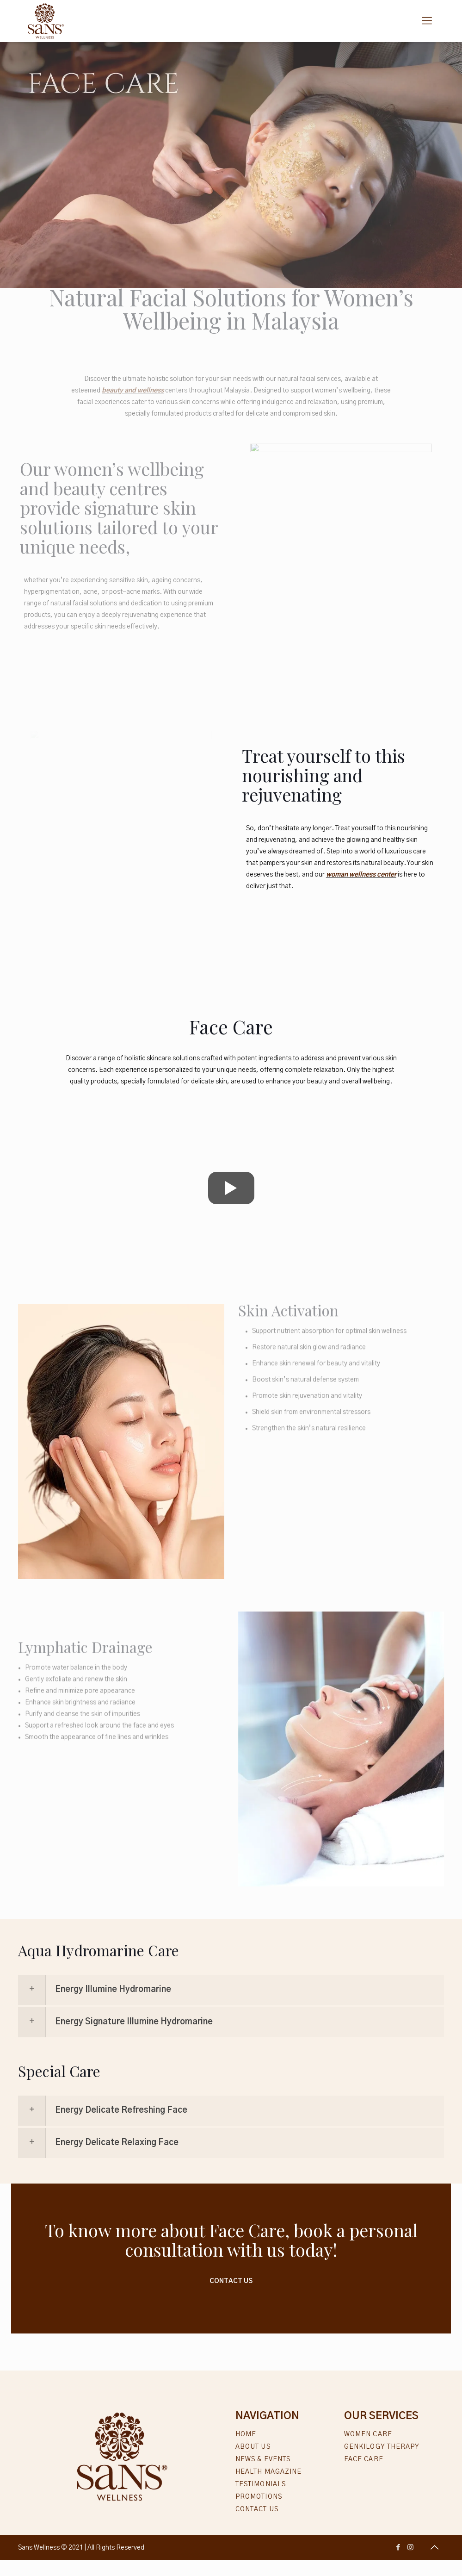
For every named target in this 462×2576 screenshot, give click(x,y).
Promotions (258, 2497)
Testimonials (260, 2484)
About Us (253, 2447)
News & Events (262, 2459)
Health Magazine (268, 2472)
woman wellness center (361, 874)
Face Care (363, 2459)
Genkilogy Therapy (382, 2447)
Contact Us (231, 2281)
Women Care (368, 2434)
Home (245, 2434)
